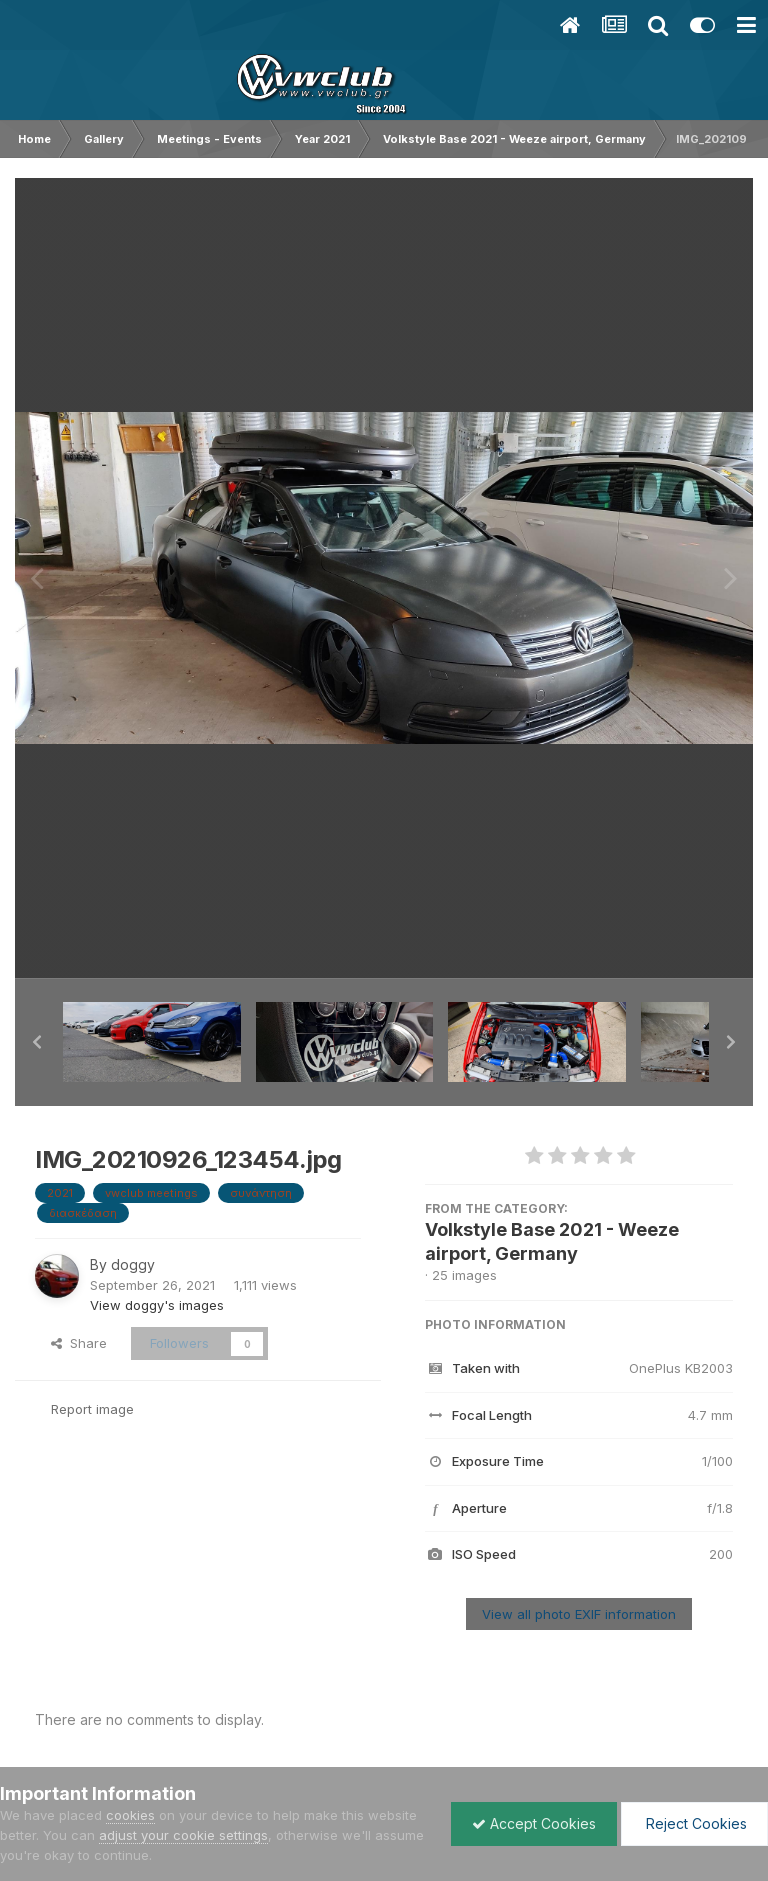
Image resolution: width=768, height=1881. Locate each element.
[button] (37, 1042)
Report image (92, 1409)
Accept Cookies (534, 1823)
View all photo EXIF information (579, 1614)
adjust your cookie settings (183, 1835)
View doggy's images (157, 1305)
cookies (130, 1815)
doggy (133, 1264)
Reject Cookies (694, 1823)
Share (79, 1343)
